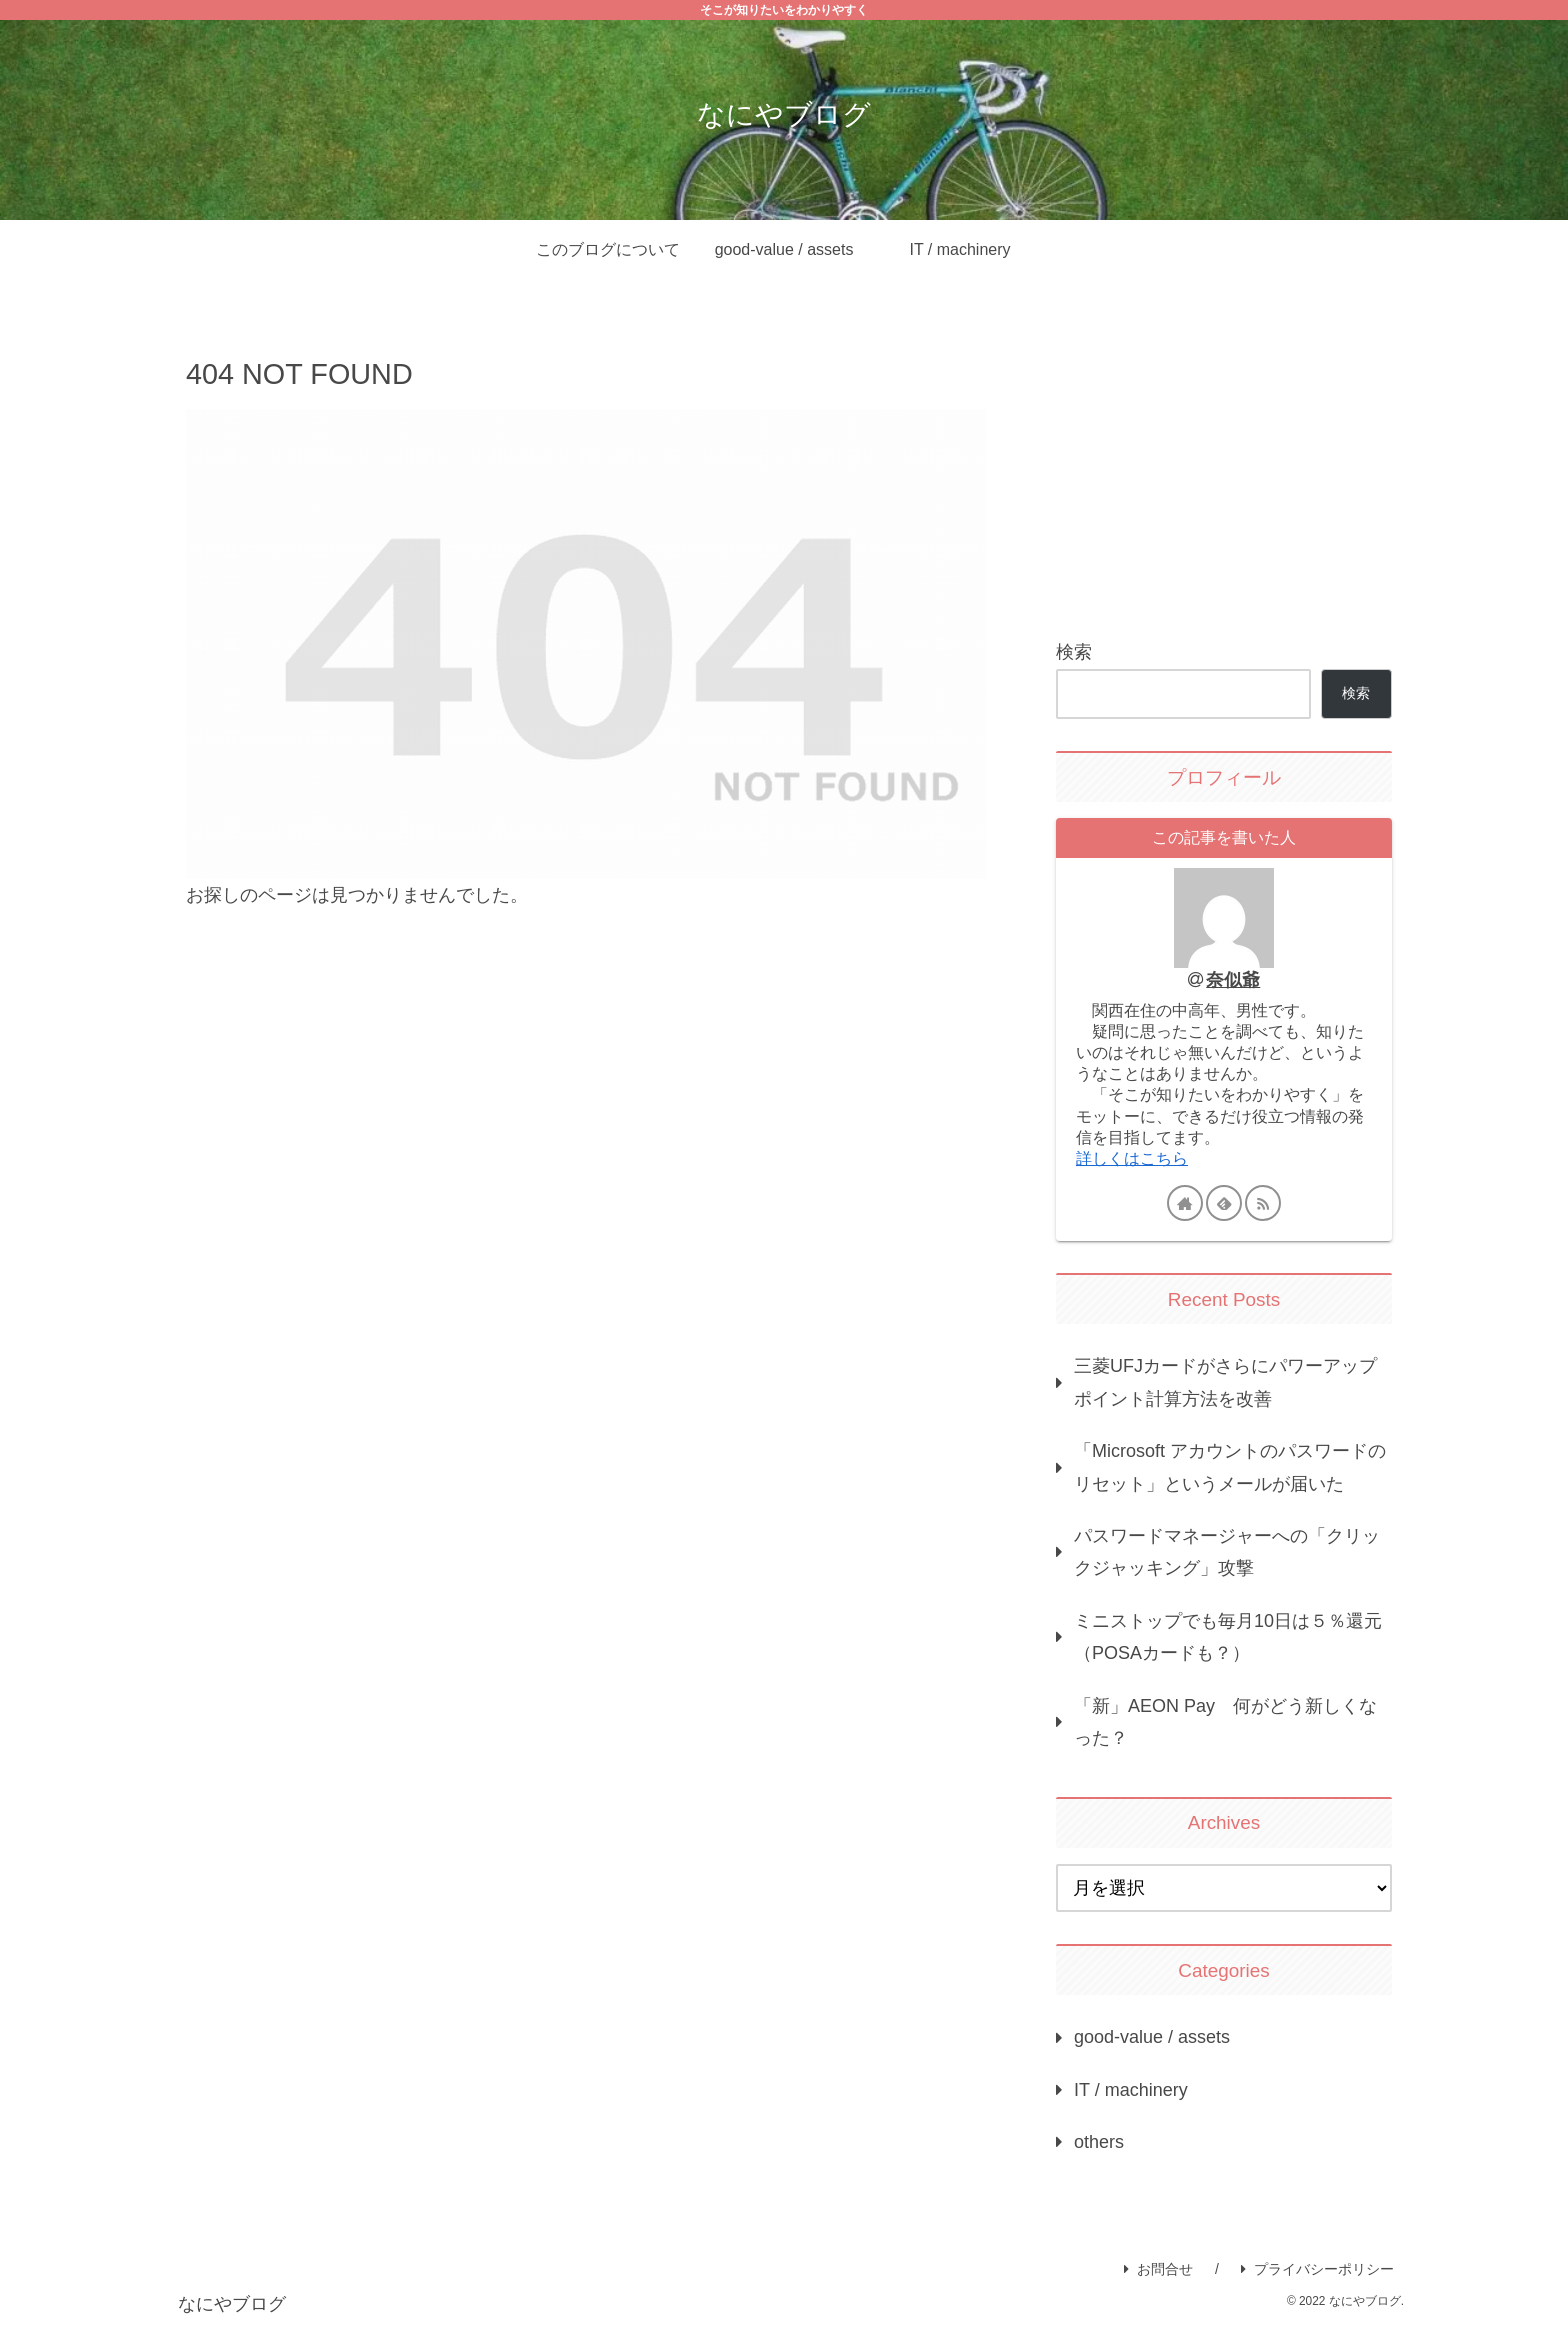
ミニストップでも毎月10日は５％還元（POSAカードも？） (1228, 1637)
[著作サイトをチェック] (1185, 1203)
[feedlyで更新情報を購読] (1224, 1203)
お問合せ (1158, 2269)
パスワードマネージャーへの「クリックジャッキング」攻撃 (1227, 1552)
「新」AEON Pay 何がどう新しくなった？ (1225, 1722)
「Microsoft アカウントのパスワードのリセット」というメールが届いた (1230, 1467)
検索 (1074, 652)
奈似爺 (1233, 980)
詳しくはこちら (1132, 1158)
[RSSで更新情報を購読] (1263, 1203)
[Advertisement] (1224, 464)
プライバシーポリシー (1317, 2269)
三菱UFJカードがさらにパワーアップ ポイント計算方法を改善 (1233, 1382)
